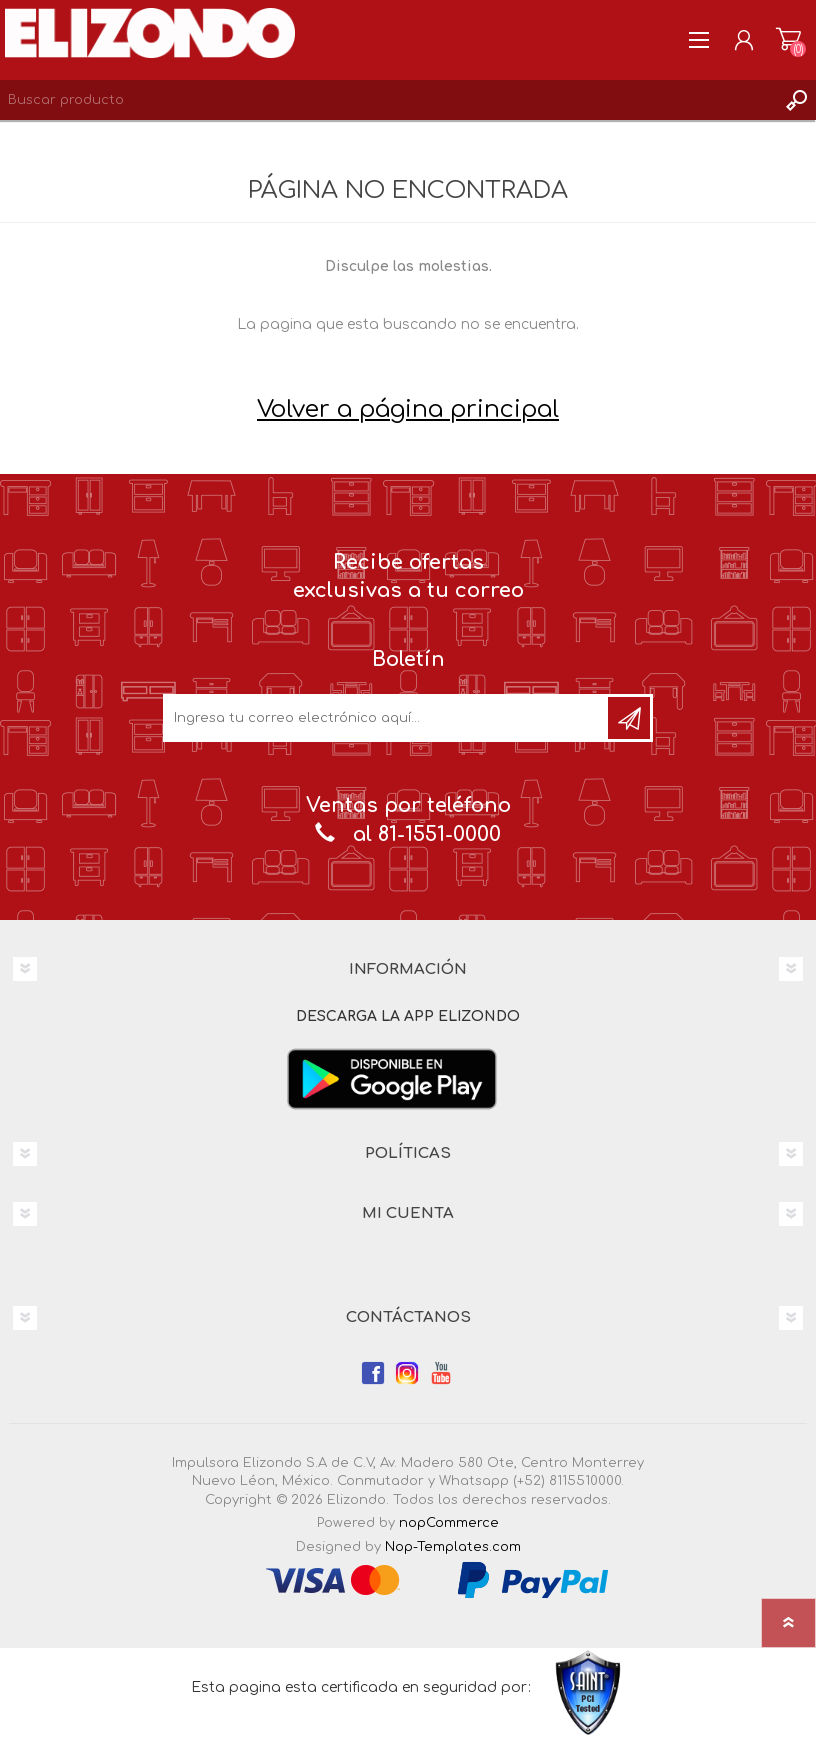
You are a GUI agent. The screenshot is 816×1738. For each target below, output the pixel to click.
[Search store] (388, 100)
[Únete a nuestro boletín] (387, 718)
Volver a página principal (408, 409)
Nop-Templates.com (453, 1547)
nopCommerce (449, 1523)
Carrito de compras (788, 40)
